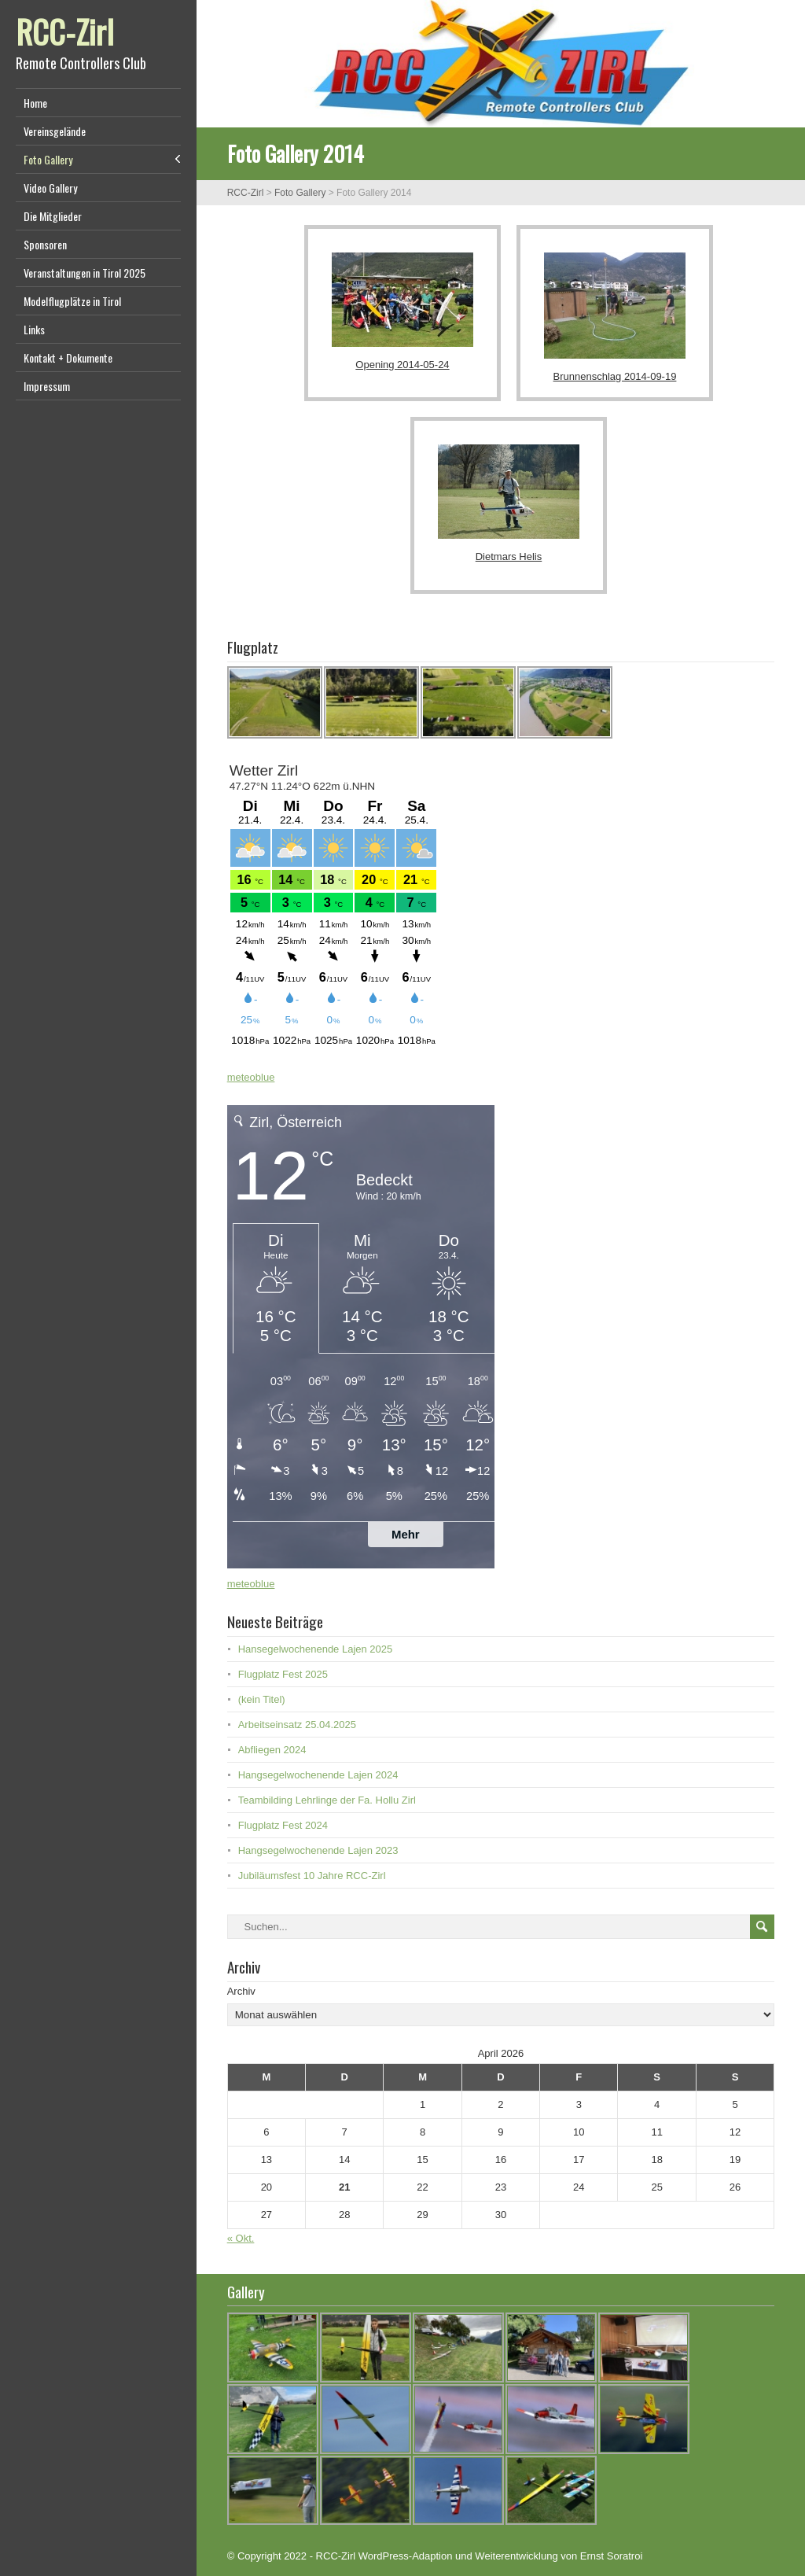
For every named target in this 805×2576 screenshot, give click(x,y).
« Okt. (241, 2238)
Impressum (47, 386)
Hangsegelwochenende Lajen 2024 (318, 1775)
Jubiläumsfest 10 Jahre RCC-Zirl (312, 1875)
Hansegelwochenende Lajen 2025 (315, 1649)
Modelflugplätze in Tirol (72, 301)
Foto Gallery (48, 159)
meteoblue (251, 1077)
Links (34, 329)
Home (35, 102)
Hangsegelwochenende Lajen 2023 (318, 1850)
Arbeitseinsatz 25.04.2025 (297, 1724)
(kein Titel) (261, 1699)
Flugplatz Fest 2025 (283, 1674)
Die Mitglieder (53, 216)
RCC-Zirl (65, 31)
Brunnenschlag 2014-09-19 (615, 376)
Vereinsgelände (55, 131)
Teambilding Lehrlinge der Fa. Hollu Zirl (327, 1800)
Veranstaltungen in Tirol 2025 (84, 272)
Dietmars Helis (509, 556)
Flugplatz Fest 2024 (283, 1825)
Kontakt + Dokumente (68, 357)
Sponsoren (45, 244)
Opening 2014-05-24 (402, 364)
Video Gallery (50, 187)
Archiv (241, 1991)
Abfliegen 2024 (272, 1750)
